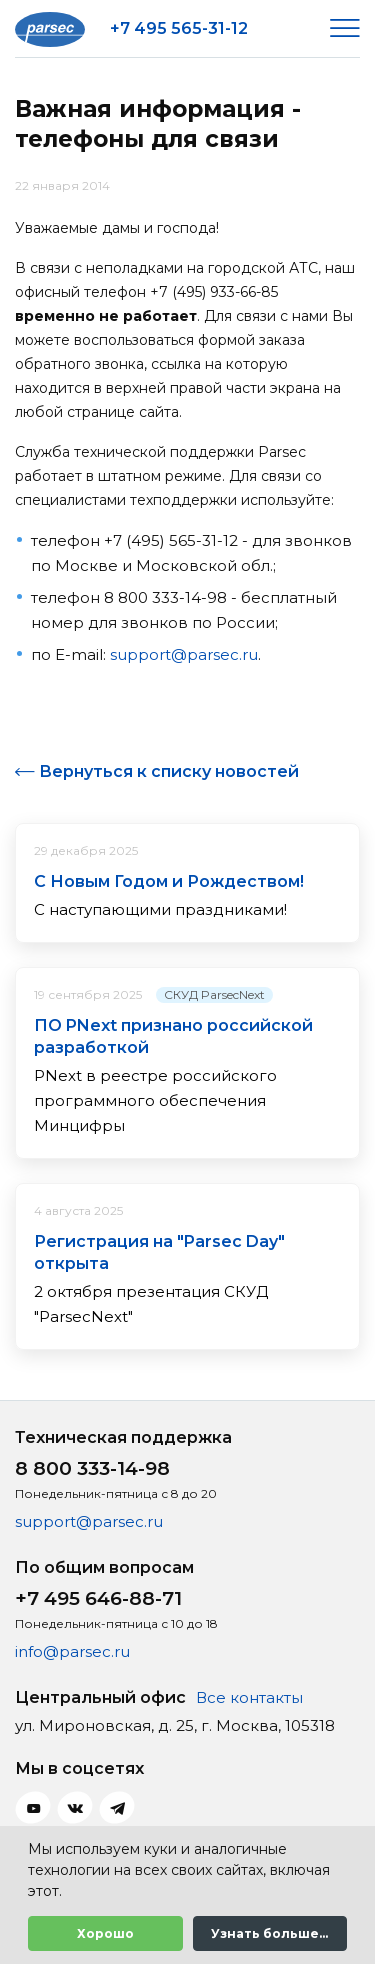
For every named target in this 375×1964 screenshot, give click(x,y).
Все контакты (249, 1697)
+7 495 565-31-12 (179, 28)
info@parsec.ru (72, 1651)
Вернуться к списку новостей (169, 771)
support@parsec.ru (184, 654)
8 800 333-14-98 (92, 1468)
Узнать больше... (269, 1933)
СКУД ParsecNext (214, 994)
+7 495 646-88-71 (98, 1598)
